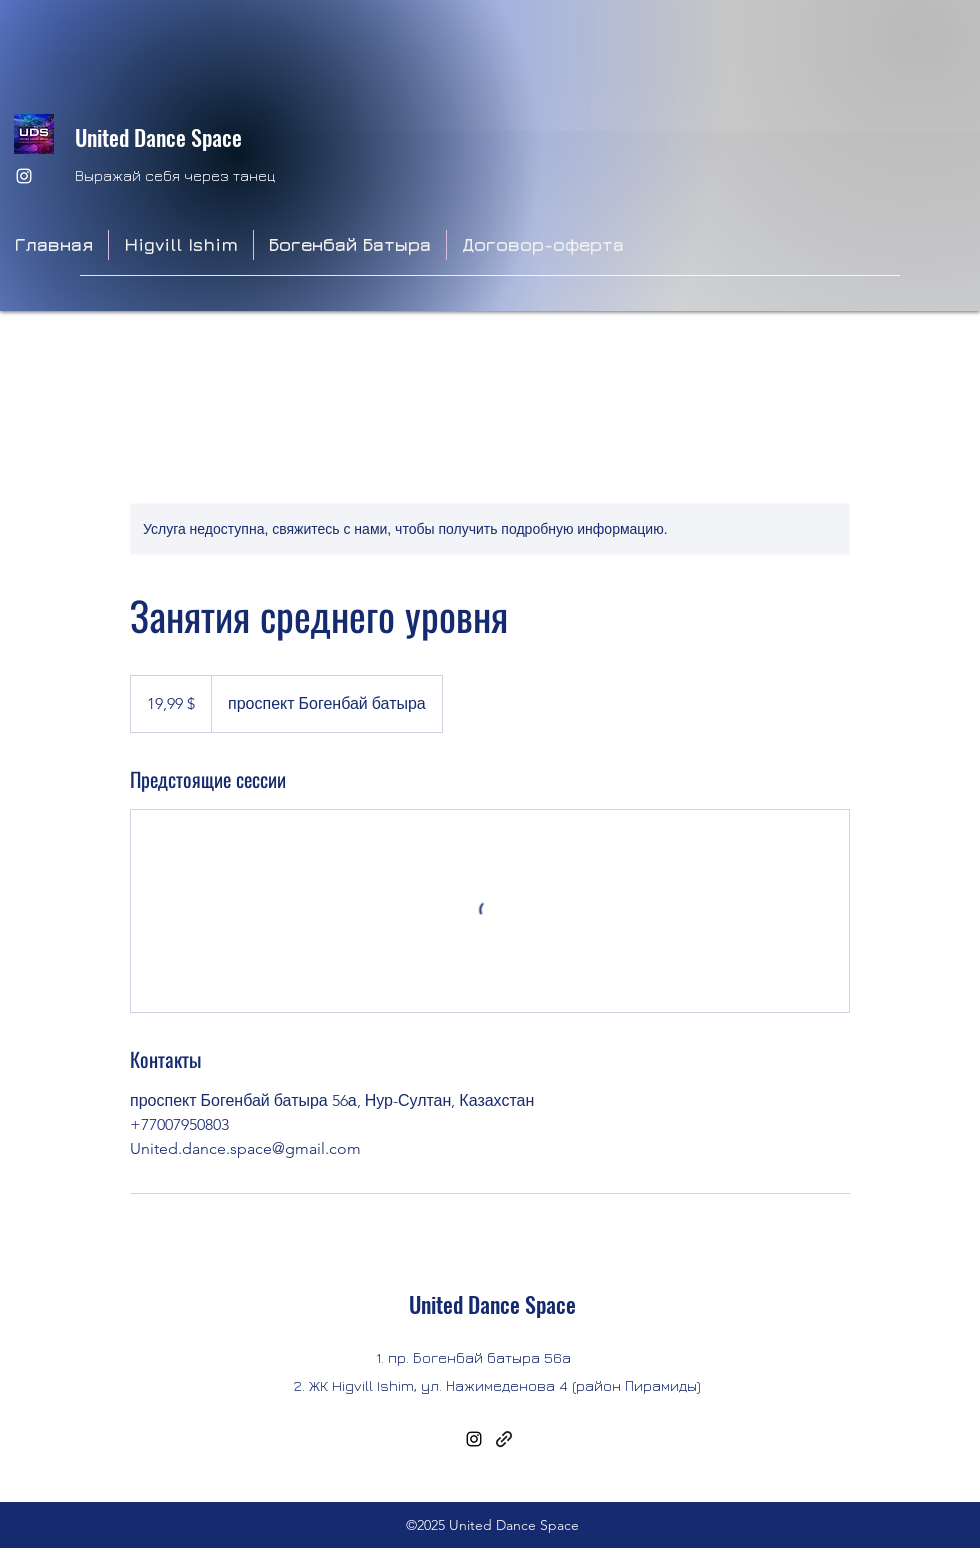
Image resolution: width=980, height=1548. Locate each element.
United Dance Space (158, 137)
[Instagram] (24, 176)
